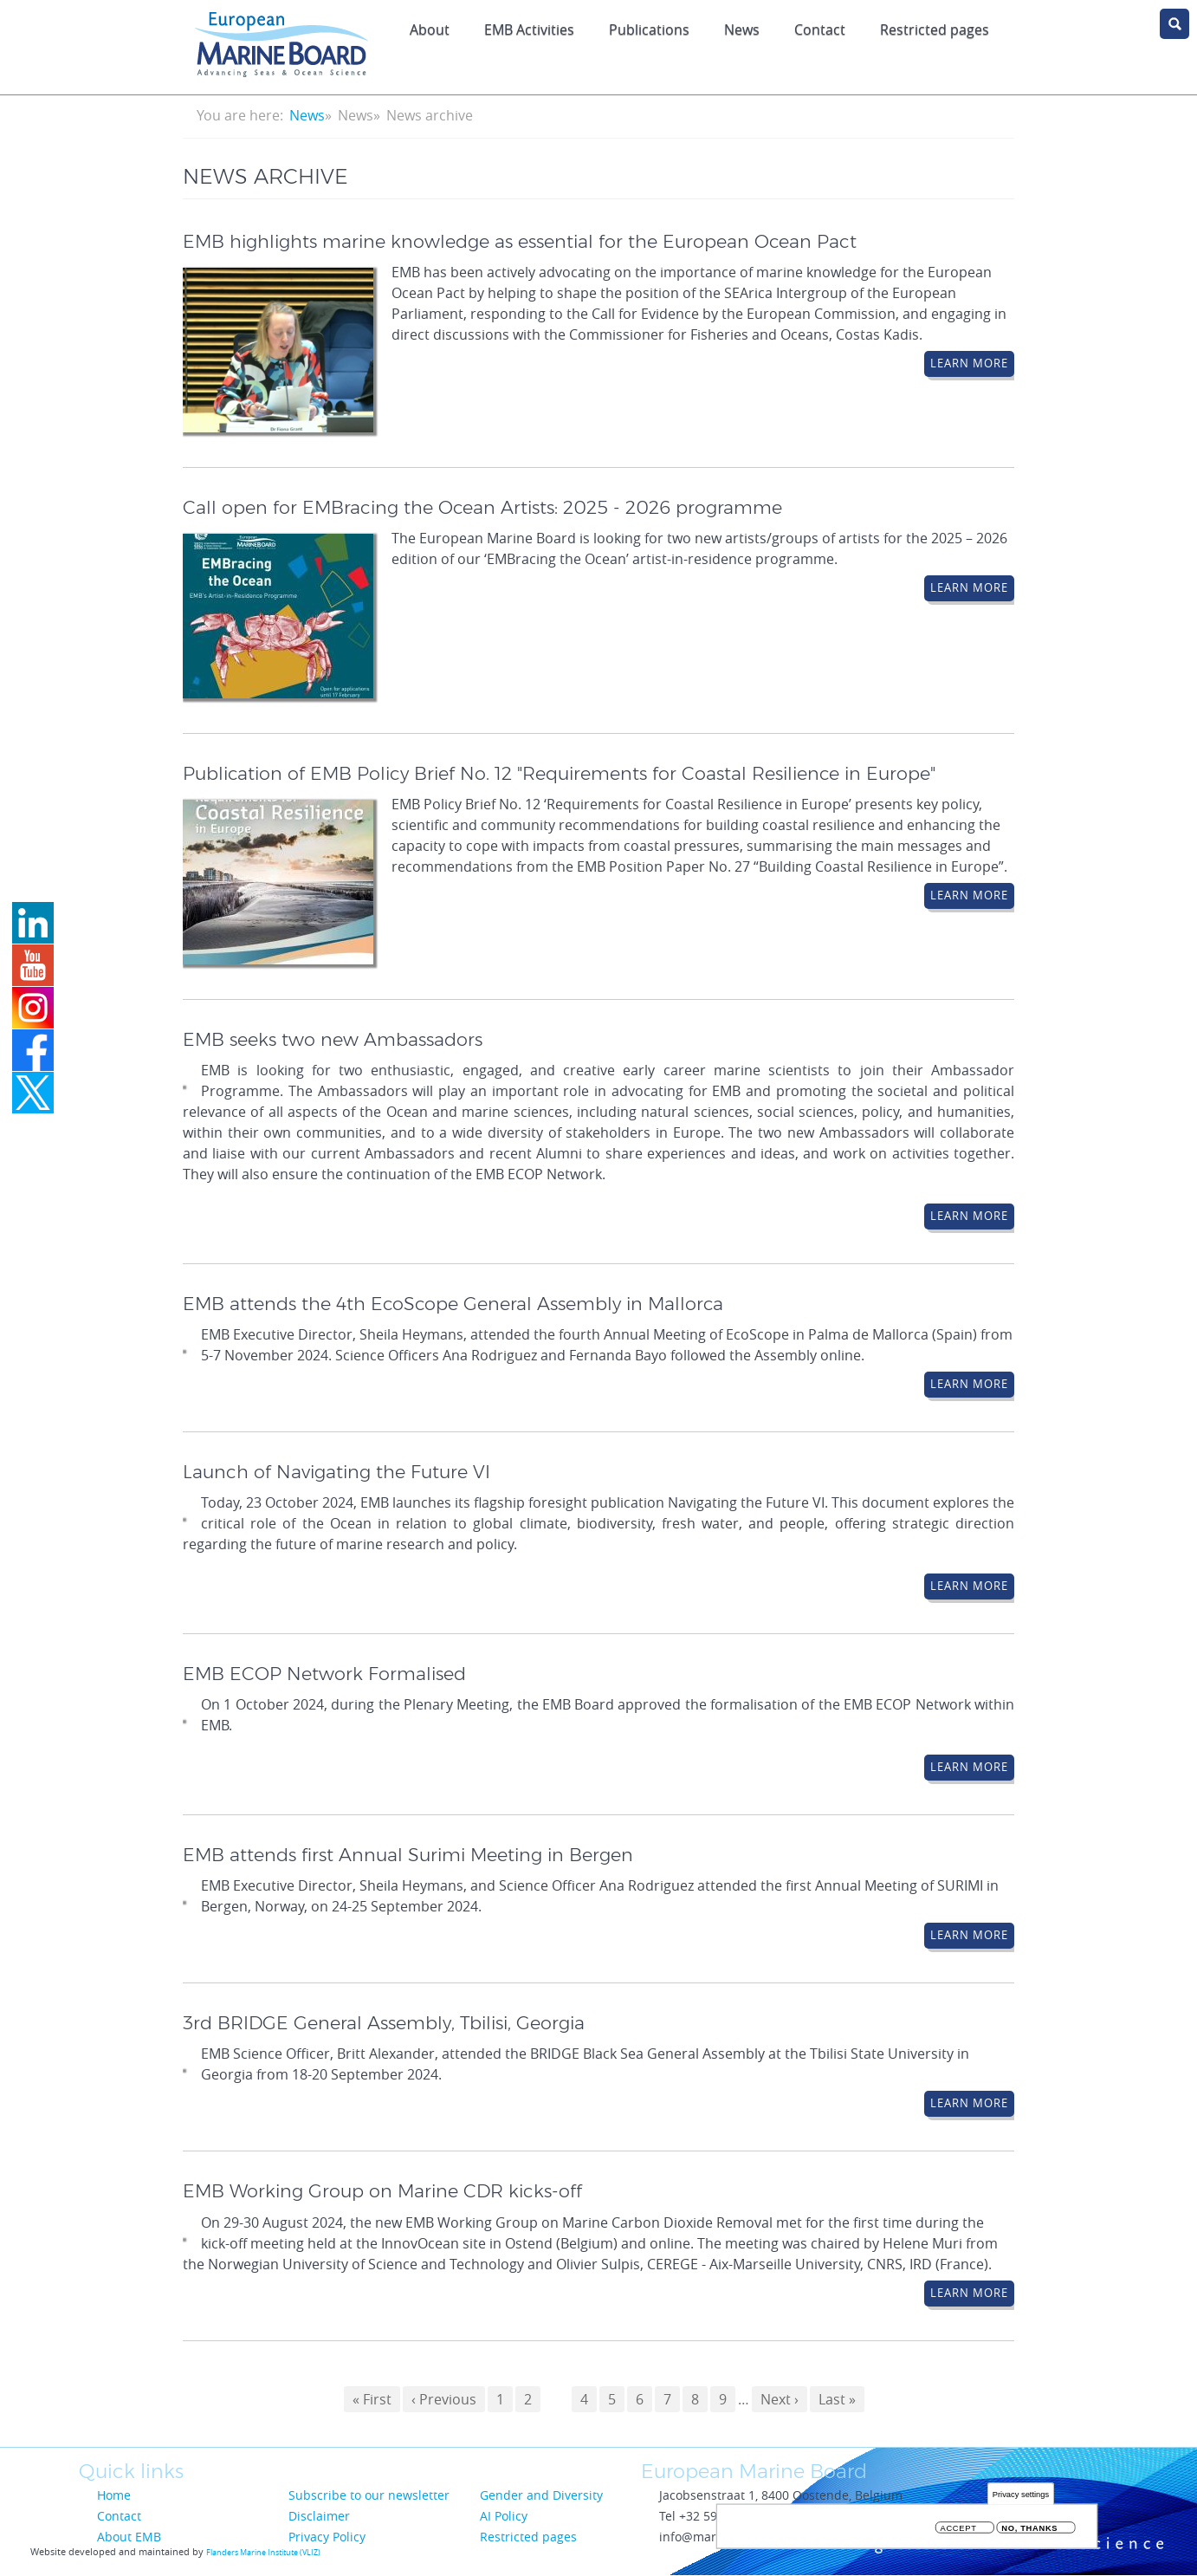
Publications (649, 29)
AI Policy (503, 2516)
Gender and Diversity (541, 2495)
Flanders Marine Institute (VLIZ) (263, 2552)
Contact (819, 29)
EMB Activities (529, 29)
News (742, 29)
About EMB (129, 2536)
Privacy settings (1021, 2494)
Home (114, 2495)
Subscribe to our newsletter (369, 2495)
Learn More (969, 363)
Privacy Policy (327, 2536)
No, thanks (1029, 2529)
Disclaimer (319, 2516)
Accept (959, 2529)
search (1174, 24)
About (430, 29)
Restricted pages (934, 29)
